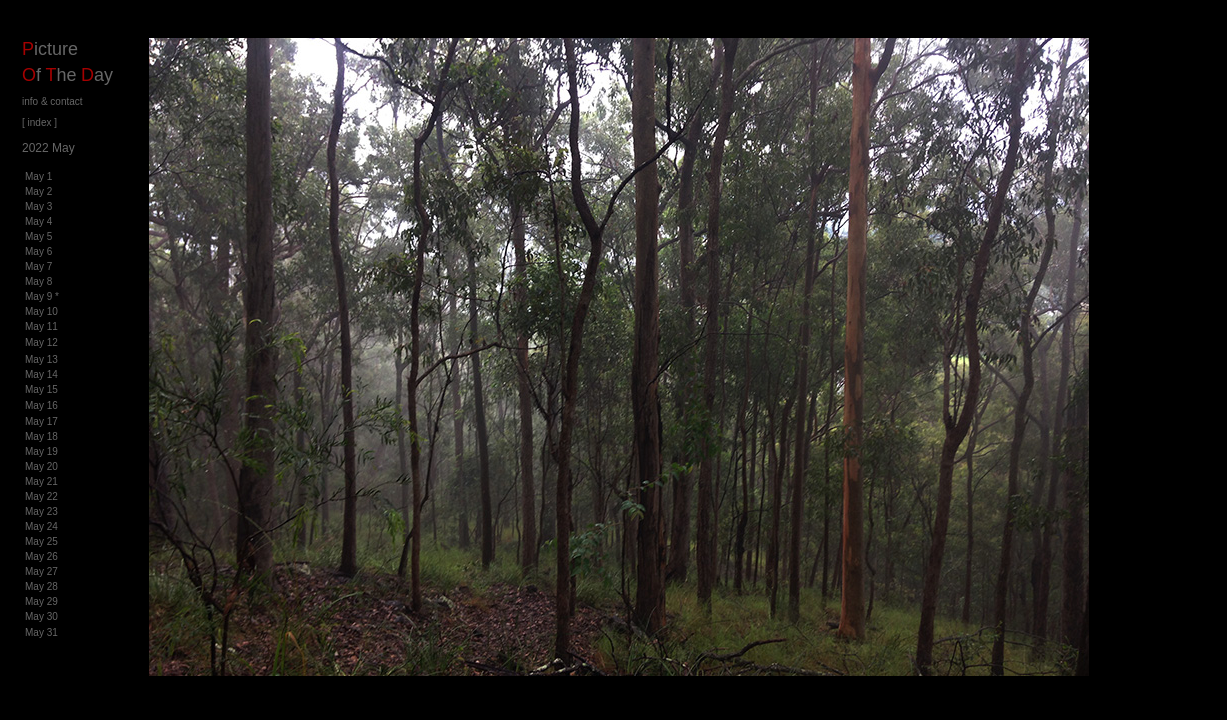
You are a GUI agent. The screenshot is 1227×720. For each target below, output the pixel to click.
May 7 (38, 266)
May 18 (41, 436)
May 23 (41, 511)
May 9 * (42, 296)
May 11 (41, 326)
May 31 (41, 632)
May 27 (41, 571)
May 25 (41, 541)
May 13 (41, 359)
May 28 (41, 586)
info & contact (52, 101)
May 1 (38, 176)
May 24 (41, 526)
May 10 (41, 311)
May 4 (38, 221)
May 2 (38, 191)
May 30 (41, 616)
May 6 (38, 251)
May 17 (41, 421)
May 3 (38, 206)
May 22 (41, 496)
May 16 (41, 405)
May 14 (41, 374)
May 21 (41, 481)
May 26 (41, 556)
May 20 (41, 466)
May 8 (38, 281)
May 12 (41, 342)
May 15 (41, 389)
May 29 (41, 601)
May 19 (41, 451)
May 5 (38, 236)
